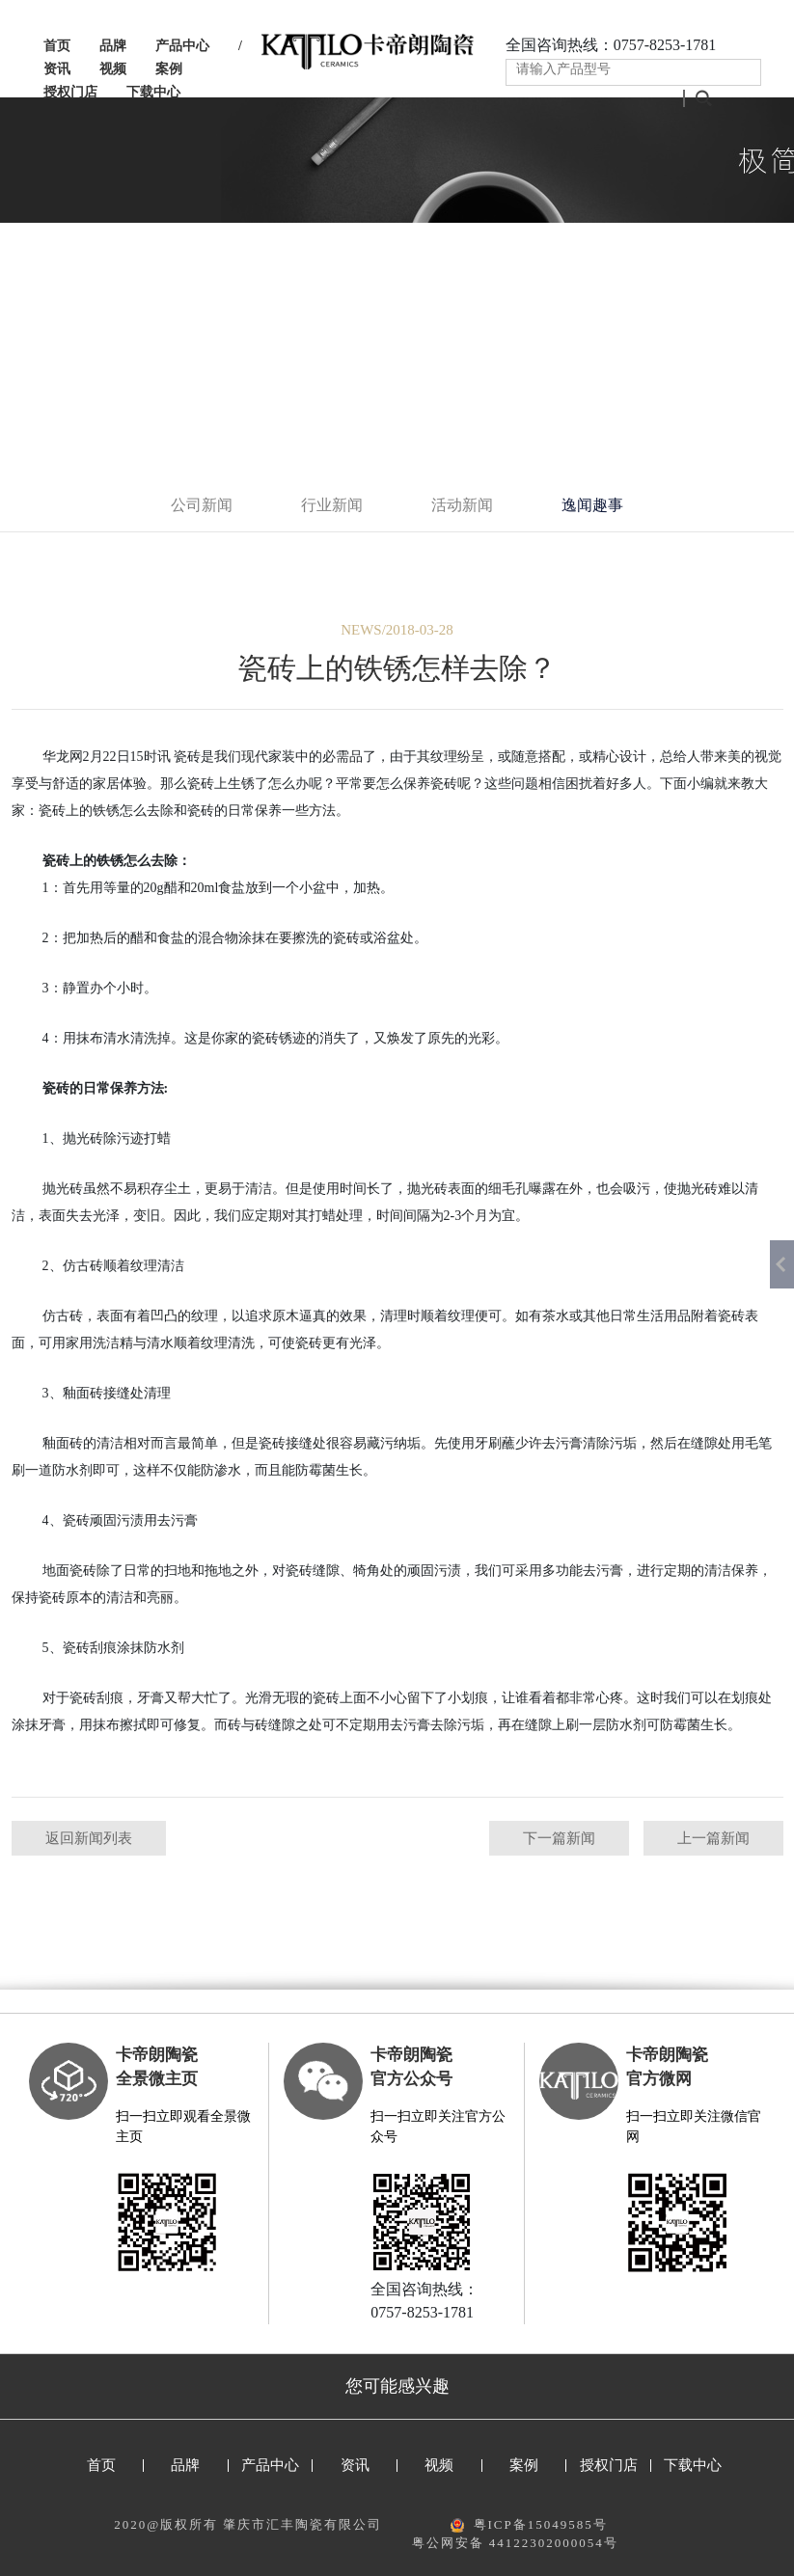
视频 (112, 69)
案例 (168, 69)
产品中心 (182, 46)
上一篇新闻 (713, 1838)
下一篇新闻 (559, 1838)
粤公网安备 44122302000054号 (515, 2542)
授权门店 (70, 92)
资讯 (56, 69)
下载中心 (153, 92)
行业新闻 (332, 505)
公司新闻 (202, 505)
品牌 (112, 46)
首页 (56, 46)
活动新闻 (462, 505)
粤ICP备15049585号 (541, 2524)
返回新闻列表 (88, 1838)
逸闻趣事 (592, 505)
